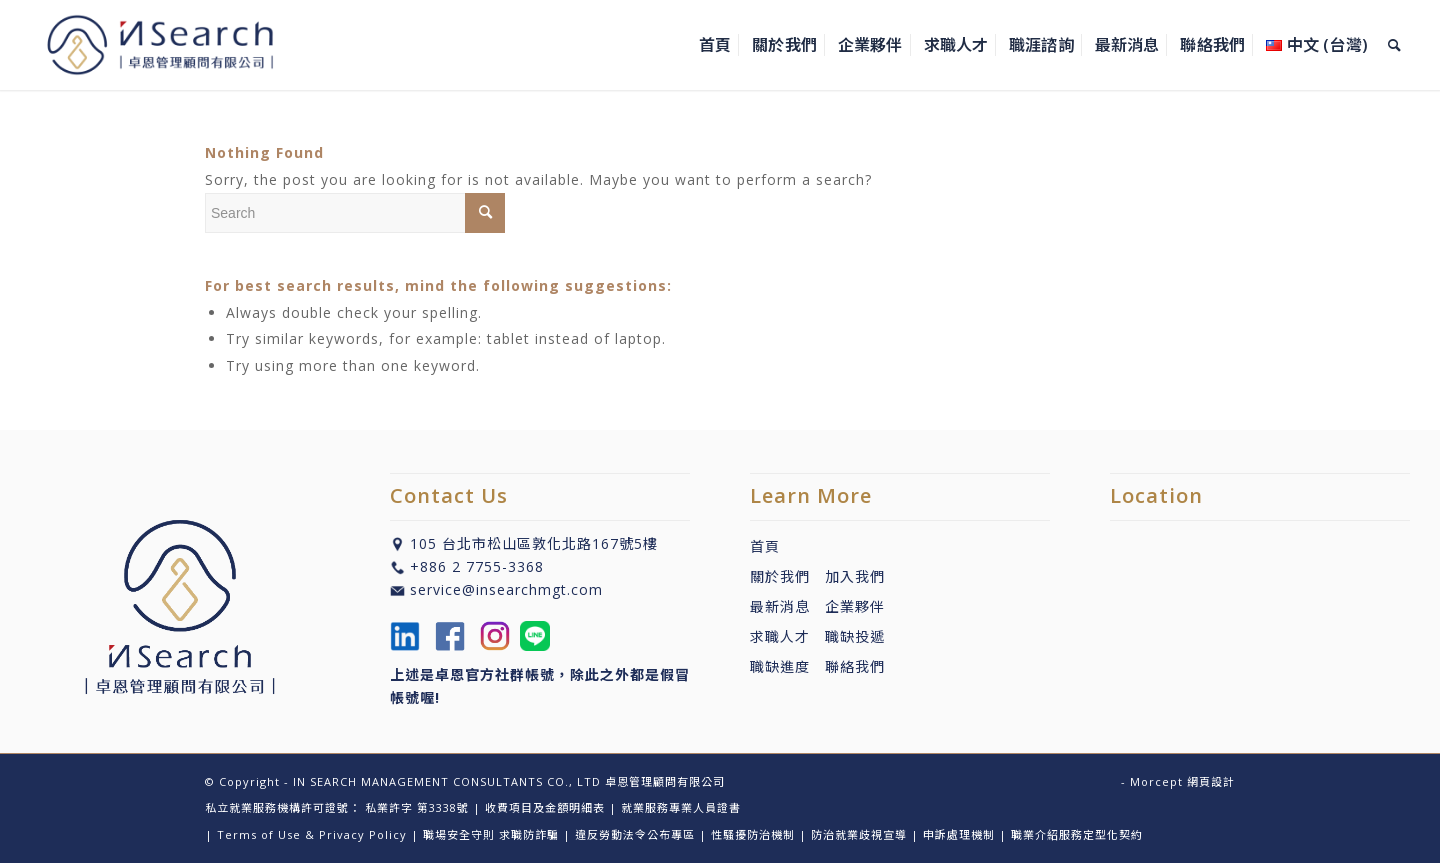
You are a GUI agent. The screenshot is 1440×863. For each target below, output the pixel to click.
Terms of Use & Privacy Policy (312, 834)
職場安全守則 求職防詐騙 (491, 834)
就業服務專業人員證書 (681, 807)
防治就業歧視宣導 (859, 834)
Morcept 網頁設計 (1182, 781)
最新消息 (787, 606)
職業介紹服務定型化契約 (1077, 834)
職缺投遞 (847, 636)
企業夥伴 (855, 606)
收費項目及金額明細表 (545, 807)
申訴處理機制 (959, 834)
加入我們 (855, 576)
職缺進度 (787, 666)
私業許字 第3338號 (417, 807)
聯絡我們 (855, 666)
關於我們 (780, 576)
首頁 (765, 546)
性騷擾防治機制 (753, 834)
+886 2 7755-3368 (477, 566)
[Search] (1394, 45)
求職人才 (780, 636)
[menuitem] (715, 45)
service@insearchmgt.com (506, 589)
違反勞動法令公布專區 (635, 834)
